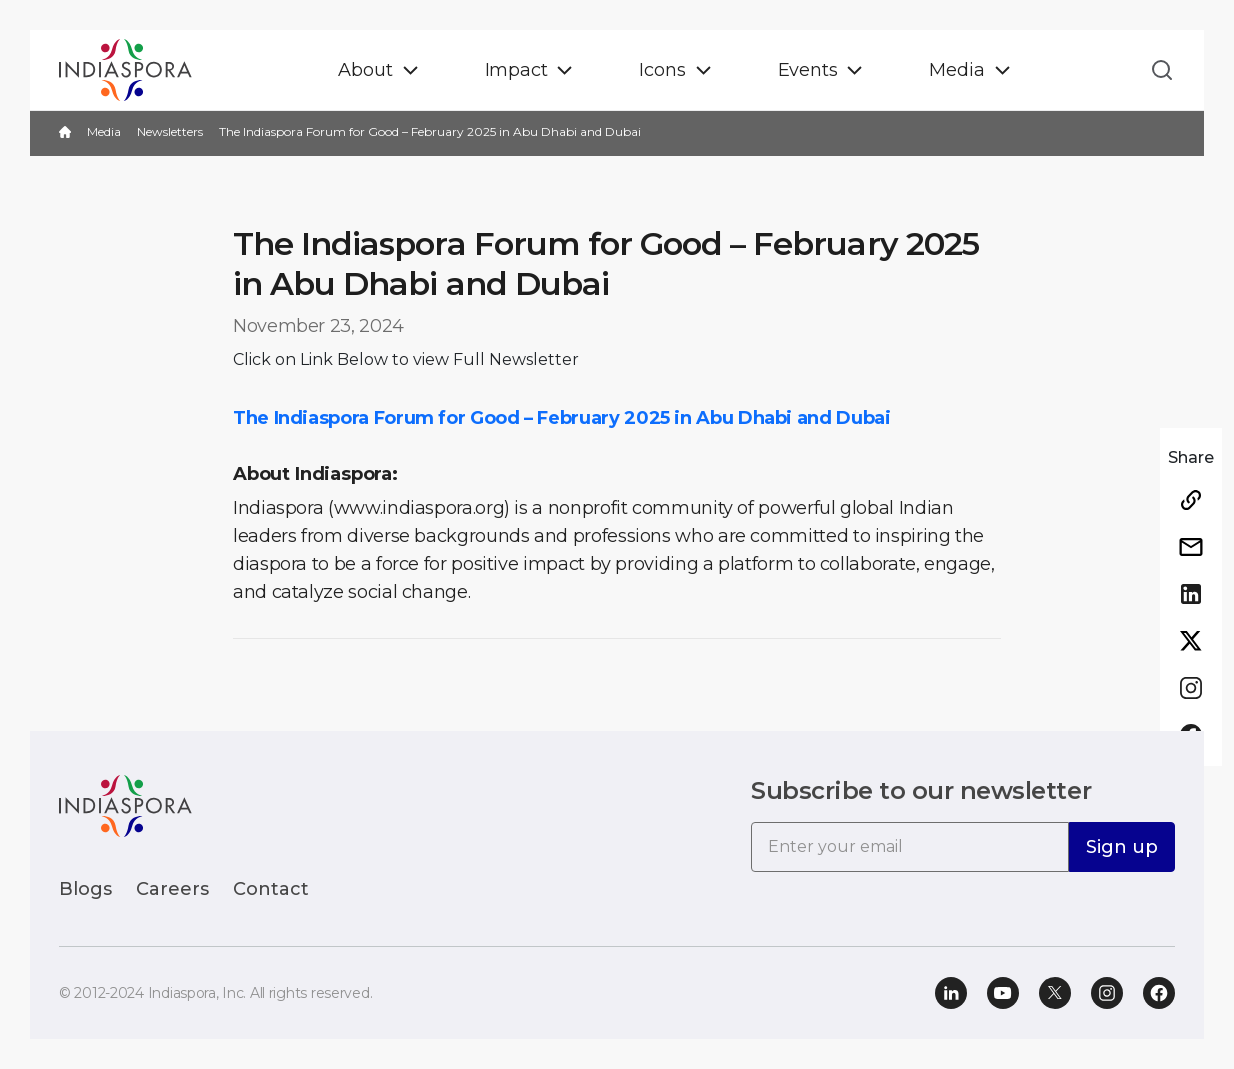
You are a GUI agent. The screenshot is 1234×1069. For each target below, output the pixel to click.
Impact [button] (516, 70)
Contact (271, 889)
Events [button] (808, 70)
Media (104, 131)
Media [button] (956, 70)
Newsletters (170, 131)
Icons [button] (662, 70)
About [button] (365, 70)
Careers (172, 889)
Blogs (85, 889)
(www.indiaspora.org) (419, 508)
